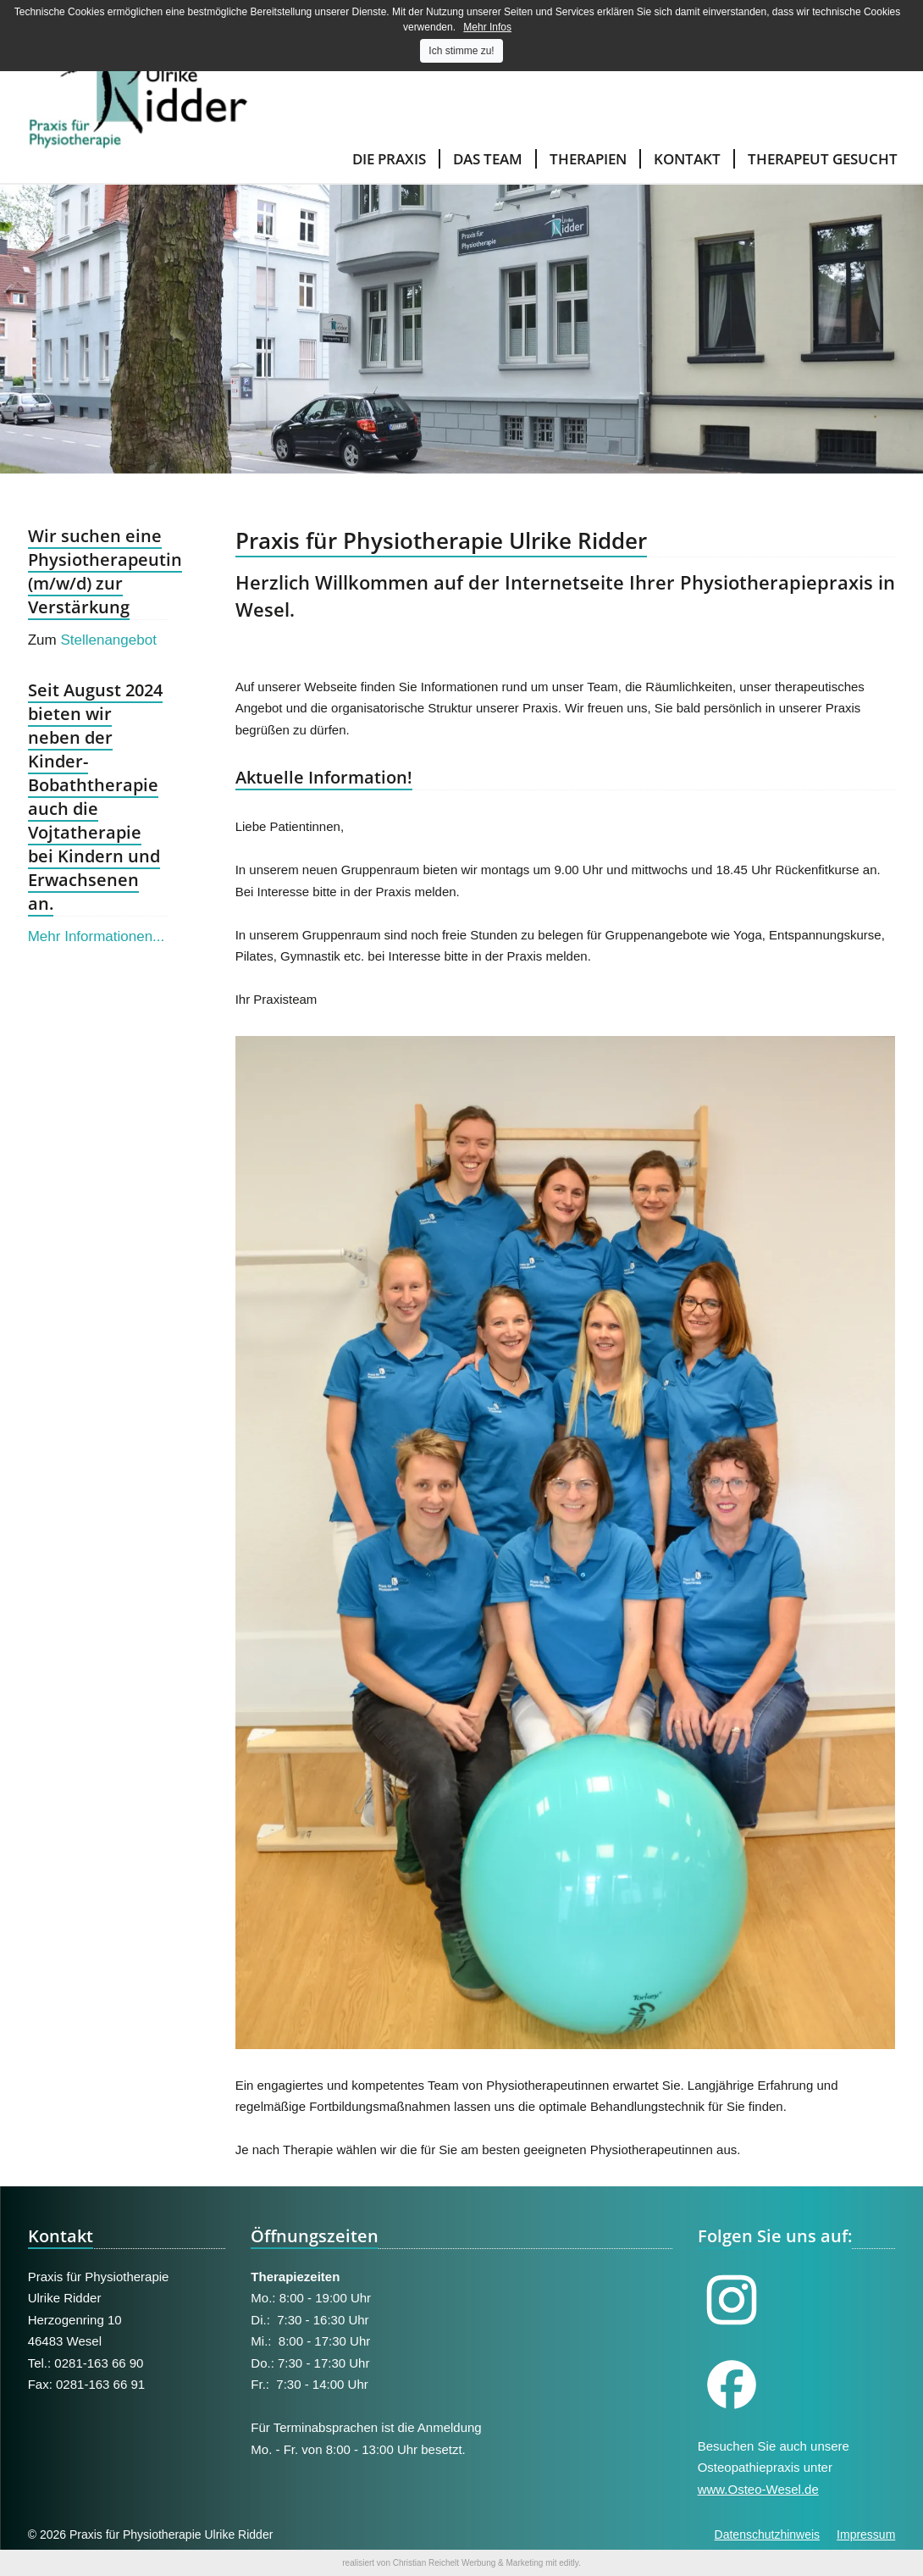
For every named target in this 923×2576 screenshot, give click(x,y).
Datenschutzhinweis (768, 2534)
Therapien (588, 159)
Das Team (487, 159)
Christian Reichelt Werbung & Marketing (468, 2563)
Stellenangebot (108, 640)
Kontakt (687, 159)
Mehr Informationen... (96, 936)
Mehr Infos (487, 27)
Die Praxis (389, 159)
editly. (569, 2563)
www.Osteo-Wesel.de (758, 2489)
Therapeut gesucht (823, 159)
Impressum (866, 2534)
